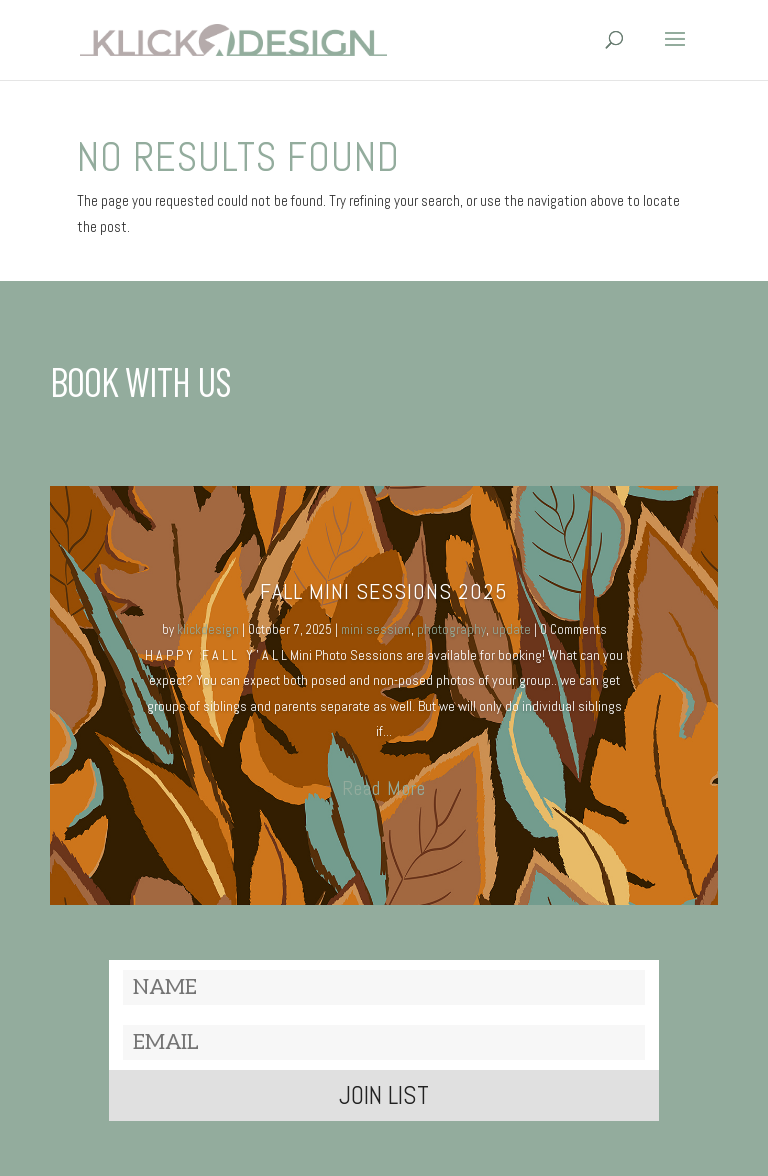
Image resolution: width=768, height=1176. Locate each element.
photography (451, 629)
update (511, 629)
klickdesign (208, 629)
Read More (384, 788)
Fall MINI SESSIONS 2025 (384, 591)
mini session (376, 629)
